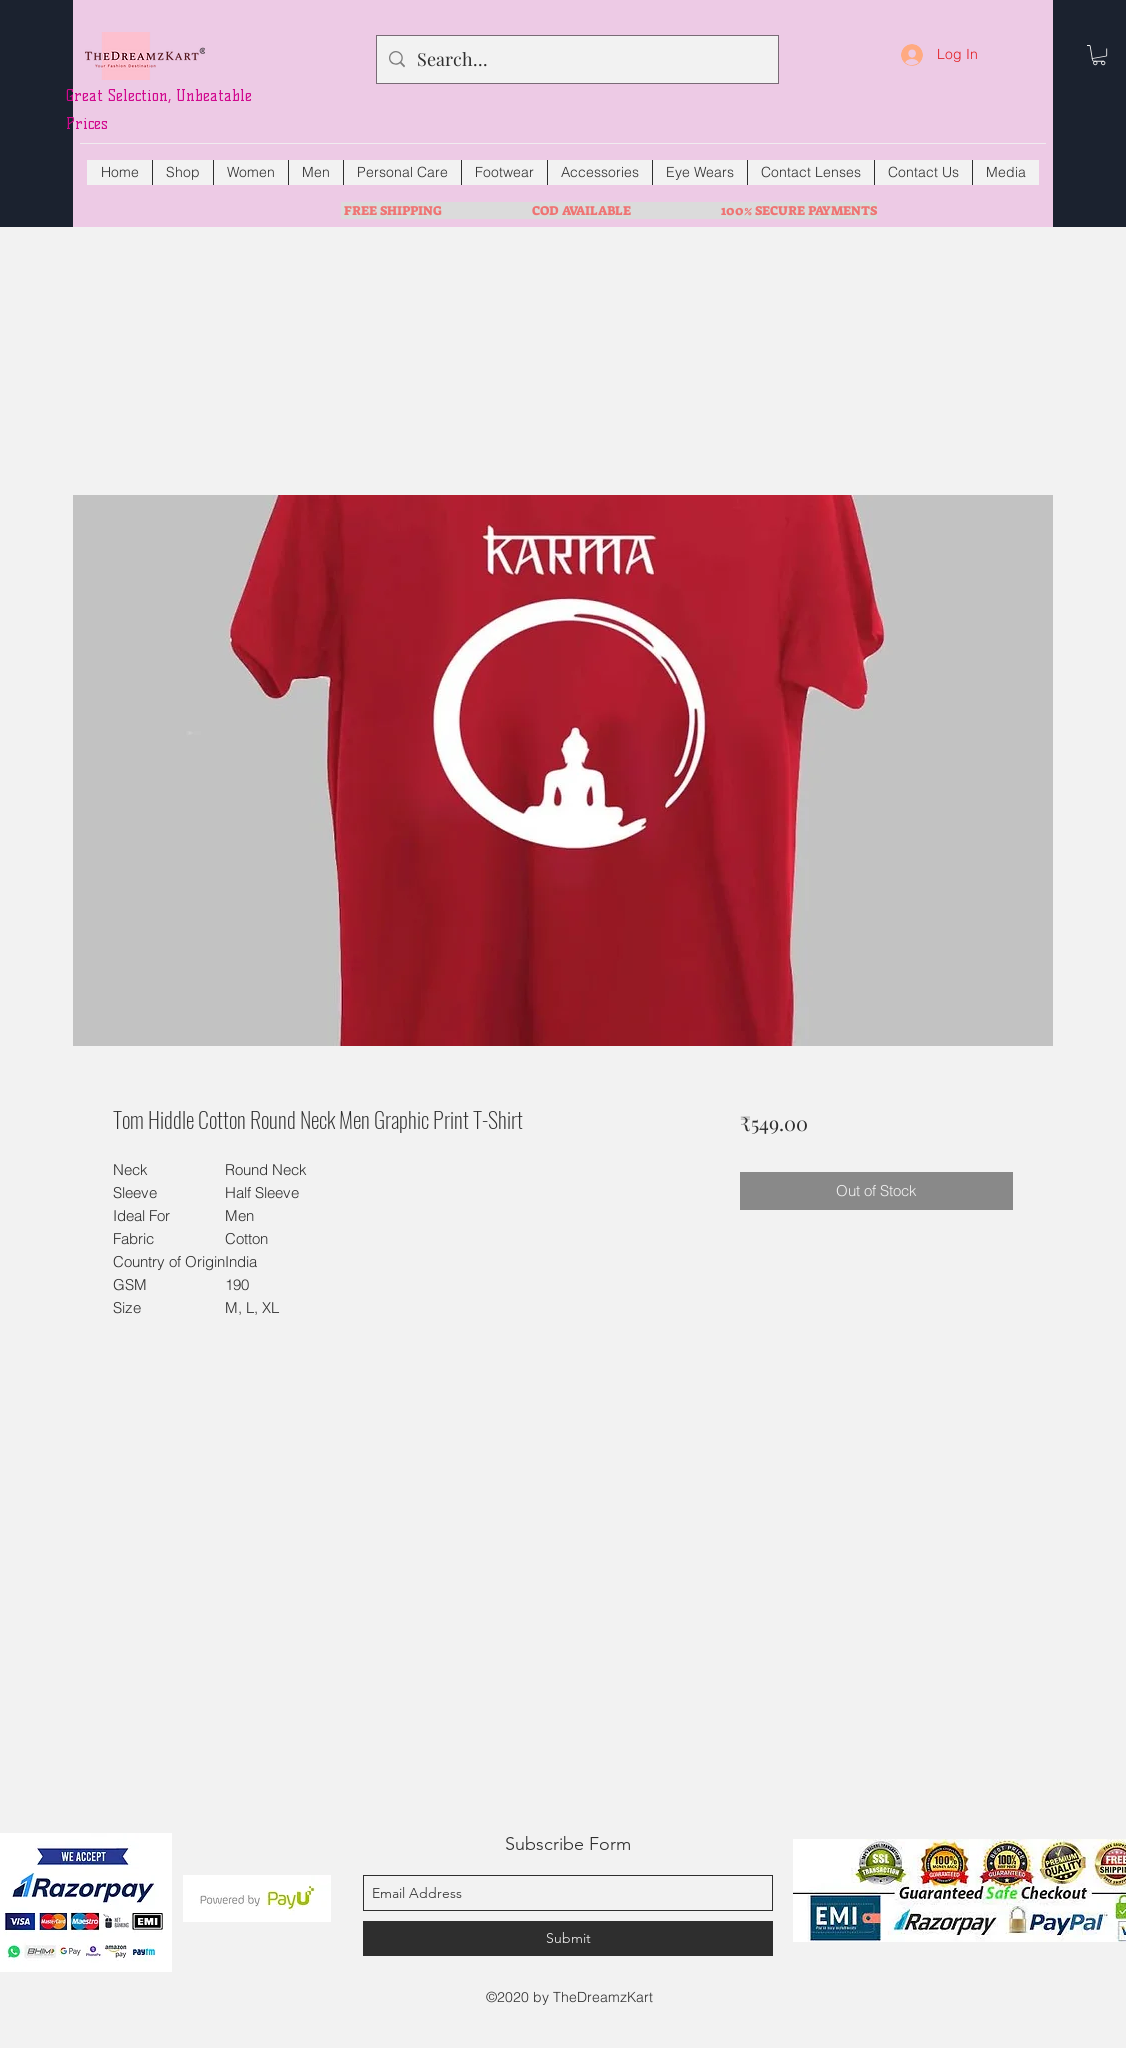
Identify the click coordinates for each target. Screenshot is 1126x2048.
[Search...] (576, 60)
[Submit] (568, 1938)
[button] (1099, 55)
